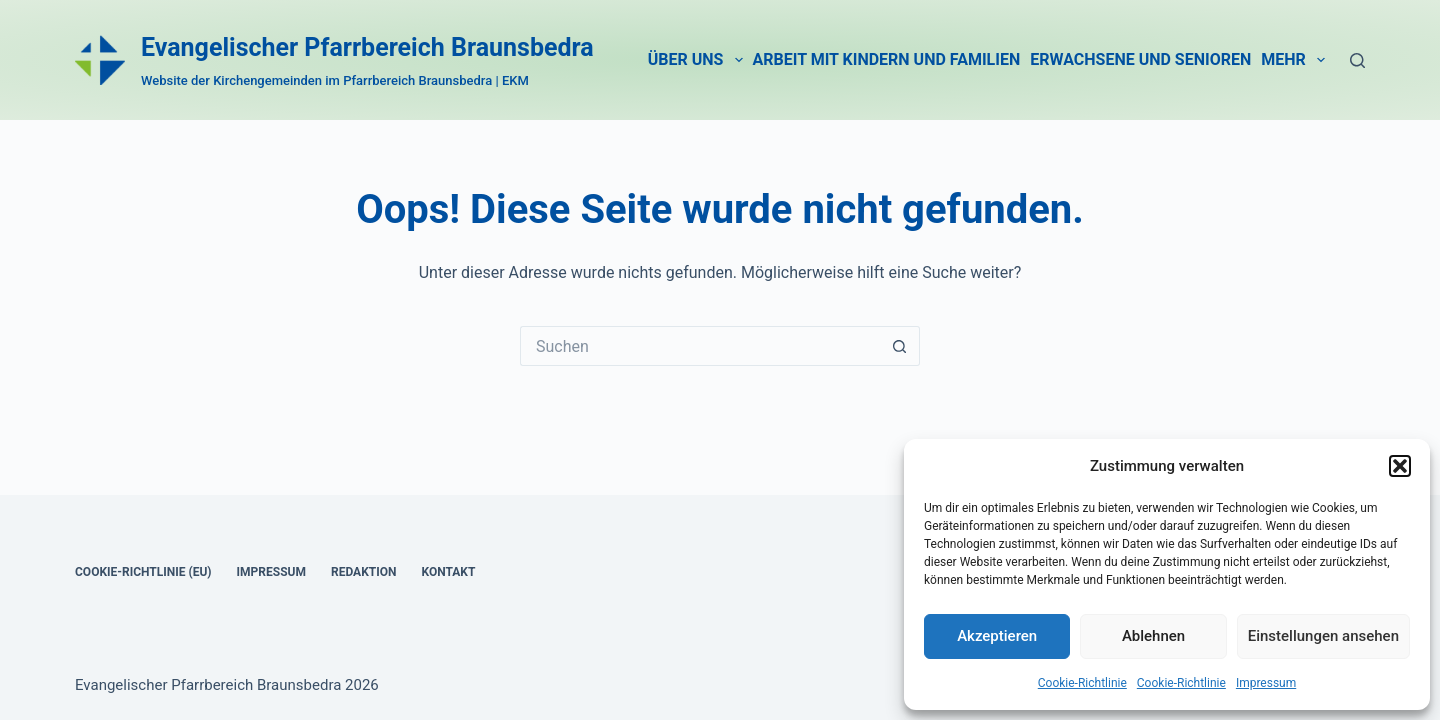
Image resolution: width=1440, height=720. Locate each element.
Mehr (1295, 60)
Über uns (698, 60)
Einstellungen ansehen (1323, 636)
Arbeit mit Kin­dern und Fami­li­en (887, 59)
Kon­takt (448, 572)
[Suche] (1357, 60)
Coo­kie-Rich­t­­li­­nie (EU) (143, 572)
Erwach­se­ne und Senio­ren (1140, 59)
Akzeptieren (997, 636)
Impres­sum (1266, 683)
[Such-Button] (900, 346)
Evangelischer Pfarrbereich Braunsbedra (367, 47)
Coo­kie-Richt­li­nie (1082, 683)
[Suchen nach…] (700, 346)
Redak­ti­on (364, 572)
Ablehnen (1153, 636)
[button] (1400, 466)
